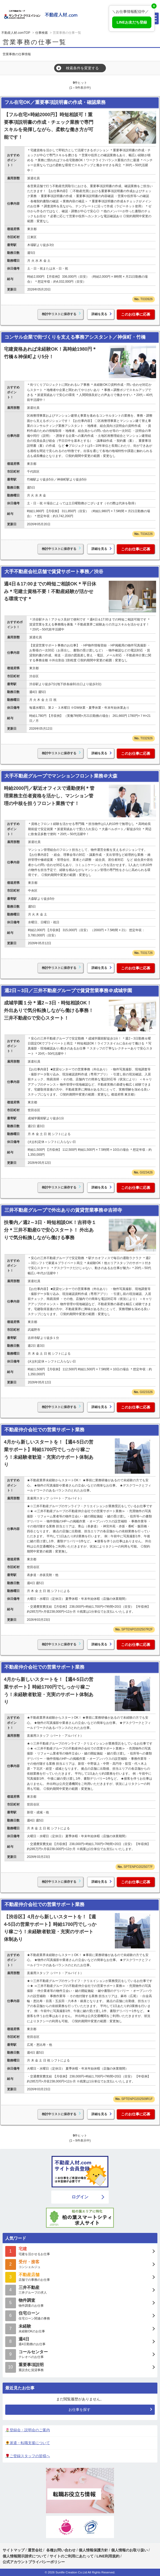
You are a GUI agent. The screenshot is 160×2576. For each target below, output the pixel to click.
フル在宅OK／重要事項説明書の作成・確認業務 (55, 102)
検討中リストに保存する (59, 314)
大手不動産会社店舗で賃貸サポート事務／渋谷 (53, 571)
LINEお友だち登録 (132, 22)
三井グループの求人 (80, 2289)
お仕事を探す (79, 2409)
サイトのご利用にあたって (72, 2556)
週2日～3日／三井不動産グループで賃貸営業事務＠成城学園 (68, 990)
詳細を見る (99, 314)
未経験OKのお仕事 (80, 2328)
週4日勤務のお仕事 (80, 2341)
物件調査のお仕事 (80, 2302)
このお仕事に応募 (135, 314)
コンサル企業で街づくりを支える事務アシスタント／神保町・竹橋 (75, 337)
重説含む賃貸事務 (80, 2367)
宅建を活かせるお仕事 (80, 2251)
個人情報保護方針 (93, 2550)
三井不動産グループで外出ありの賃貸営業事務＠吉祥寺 (63, 1210)
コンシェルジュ (80, 2264)
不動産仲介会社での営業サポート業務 (44, 1429)
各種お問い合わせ (61, 2550)
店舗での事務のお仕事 (80, 2277)
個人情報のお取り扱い (130, 2550)
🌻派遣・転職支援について (27, 2443)
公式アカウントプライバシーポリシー (34, 2562)
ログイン (80, 2197)
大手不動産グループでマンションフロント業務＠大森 (60, 776)
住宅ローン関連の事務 (80, 2315)
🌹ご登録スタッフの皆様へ (27, 2456)
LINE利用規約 (107, 2556)
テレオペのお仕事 (80, 2354)
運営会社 (35, 2550)
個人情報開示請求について (25, 2556)
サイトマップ (14, 2550)
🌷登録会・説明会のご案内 (27, 2430)
